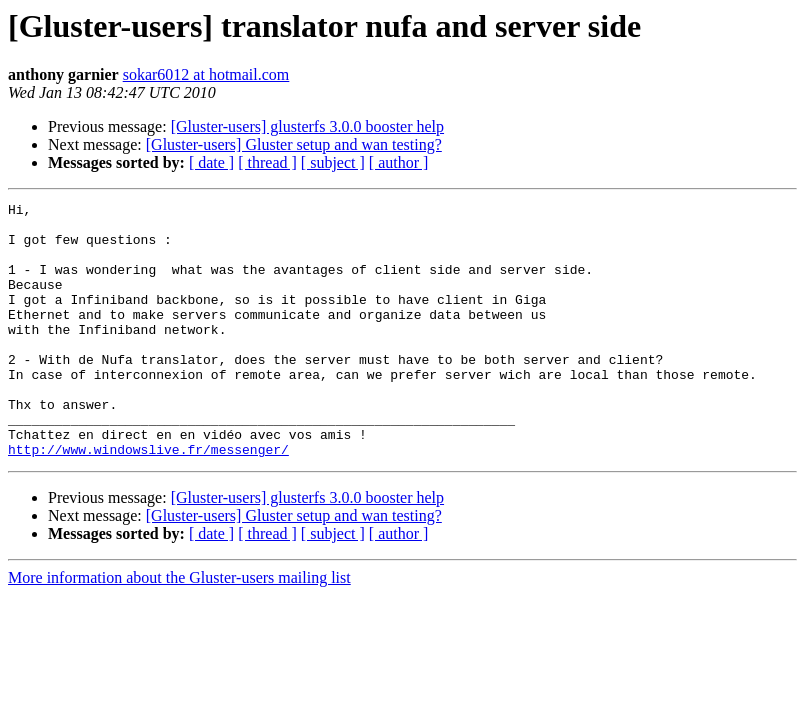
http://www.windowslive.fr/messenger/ (148, 500)
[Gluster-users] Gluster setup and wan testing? (294, 144)
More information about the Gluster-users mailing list (179, 628)
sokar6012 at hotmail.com (206, 74)
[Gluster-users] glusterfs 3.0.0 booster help (307, 126)
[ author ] (399, 162)
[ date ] (211, 162)
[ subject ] (333, 162)
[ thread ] (267, 162)
